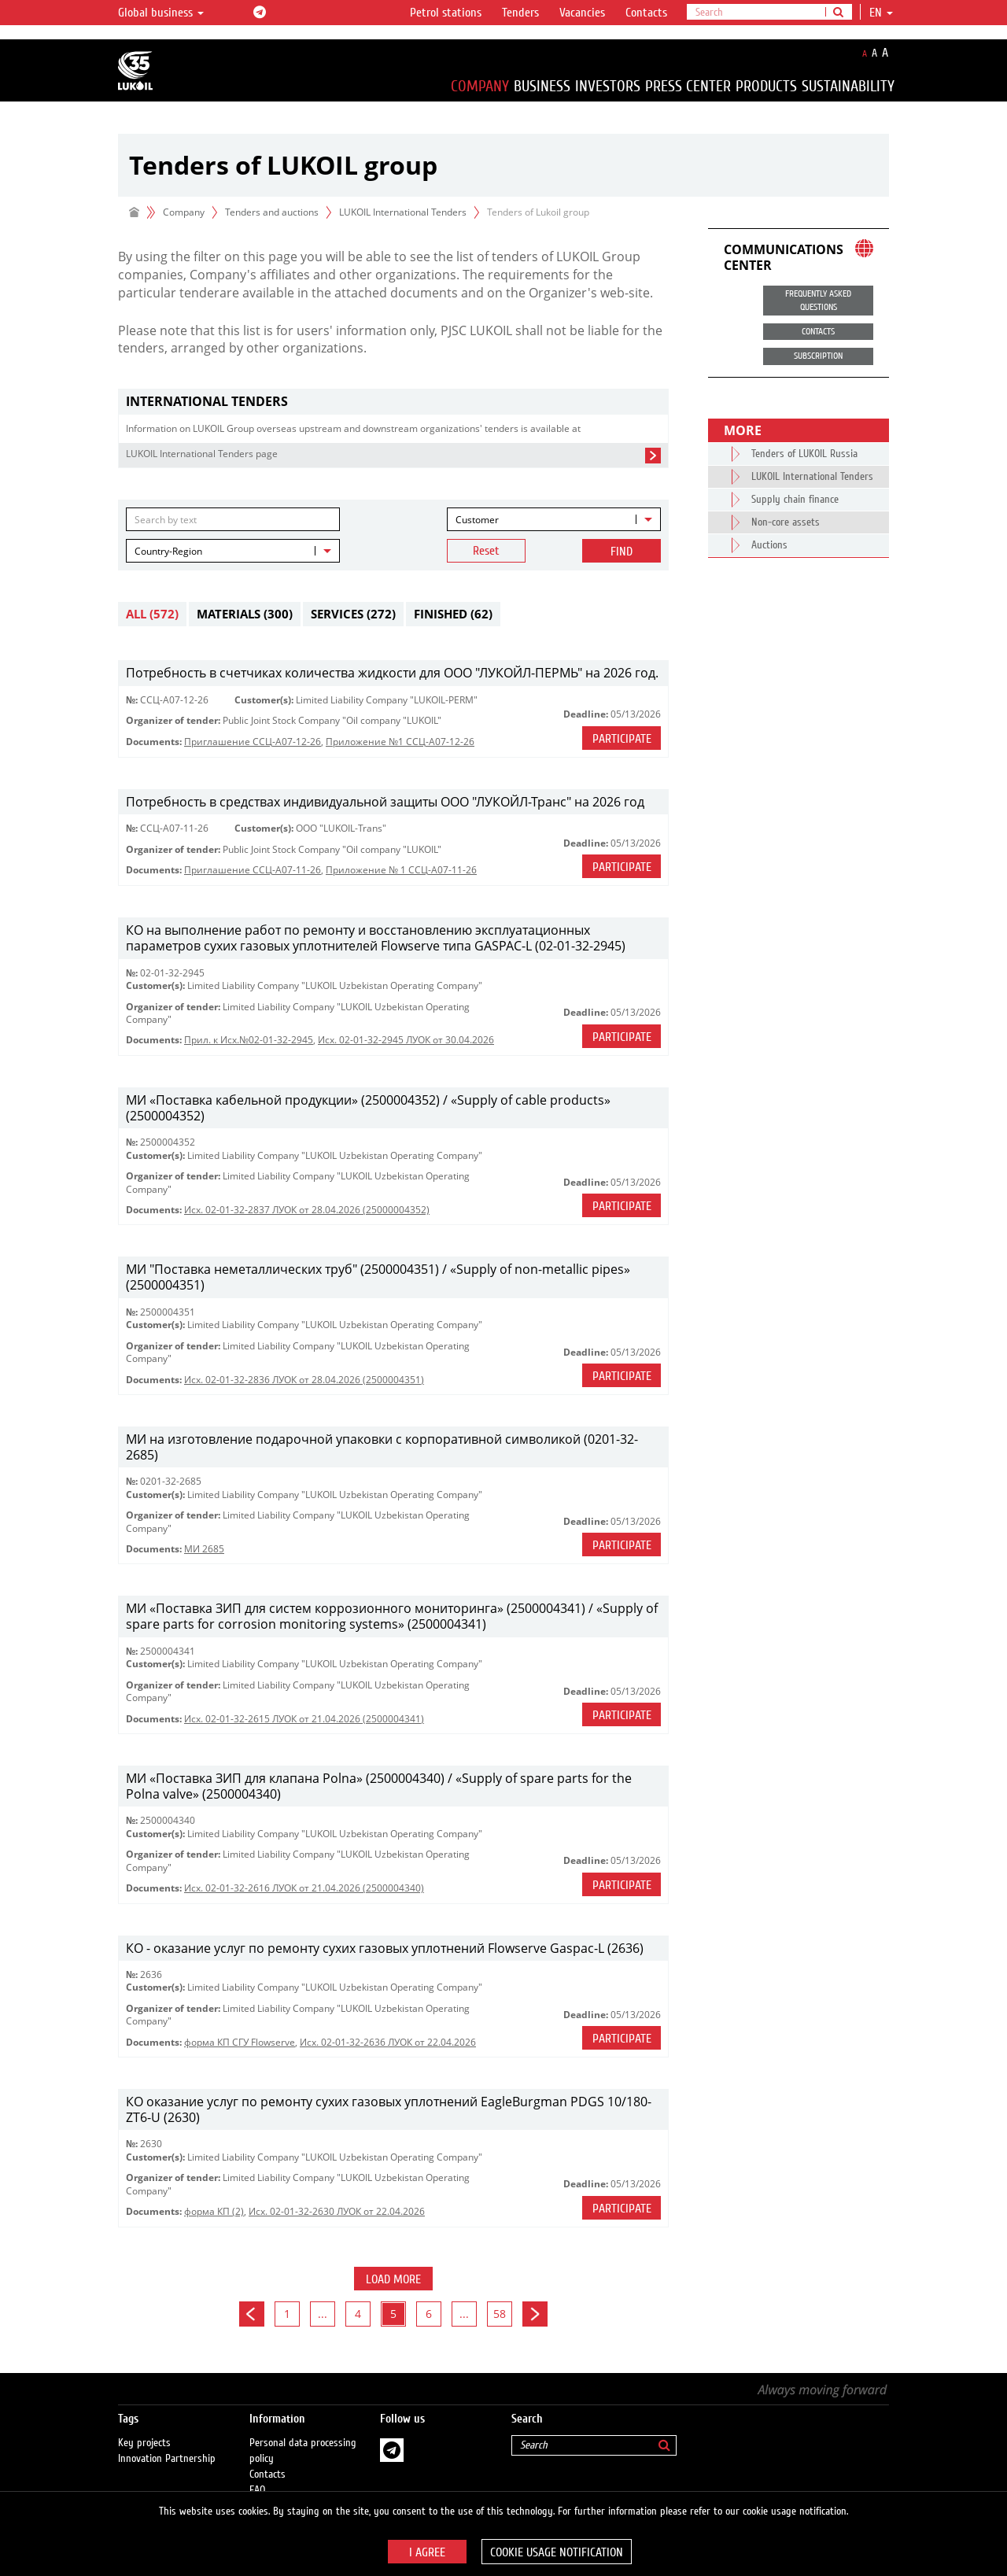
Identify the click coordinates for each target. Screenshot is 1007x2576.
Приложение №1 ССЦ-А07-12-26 (400, 741)
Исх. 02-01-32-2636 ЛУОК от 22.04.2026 (388, 2042)
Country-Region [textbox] (168, 551)
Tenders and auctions (272, 212)
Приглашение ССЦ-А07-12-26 (252, 741)
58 (499, 2313)
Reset (486, 551)
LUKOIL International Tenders (403, 212)
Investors (607, 86)
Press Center (688, 86)
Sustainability (848, 86)
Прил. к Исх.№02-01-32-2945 (248, 1040)
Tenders (520, 13)
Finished (453, 614)
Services (353, 614)
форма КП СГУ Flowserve (239, 2042)
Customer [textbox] (477, 519)
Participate (621, 739)
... (322, 2313)
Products (766, 86)
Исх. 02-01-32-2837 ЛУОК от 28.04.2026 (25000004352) (307, 1210)
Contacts (646, 13)
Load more (393, 2279)
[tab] (393, 401)
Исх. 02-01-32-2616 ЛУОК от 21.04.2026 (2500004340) (304, 1888)
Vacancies (582, 13)
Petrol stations (445, 13)
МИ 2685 (204, 1549)
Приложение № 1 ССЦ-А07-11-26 (401, 870)
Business (542, 86)
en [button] (881, 13)
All (152, 614)
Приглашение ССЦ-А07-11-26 (252, 870)
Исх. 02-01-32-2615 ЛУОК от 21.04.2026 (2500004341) (304, 1719)
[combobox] (554, 519)
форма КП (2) (214, 2211)
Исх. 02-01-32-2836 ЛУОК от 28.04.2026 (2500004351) (304, 1380)
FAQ (257, 2474)
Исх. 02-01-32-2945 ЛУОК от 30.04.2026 (406, 1040)
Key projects (144, 2427)
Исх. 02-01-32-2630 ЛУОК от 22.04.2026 (337, 2211)
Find (621, 551)
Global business (161, 13)
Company (480, 86)
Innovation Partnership (167, 2443)
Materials (245, 614)
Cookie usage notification (556, 2552)
